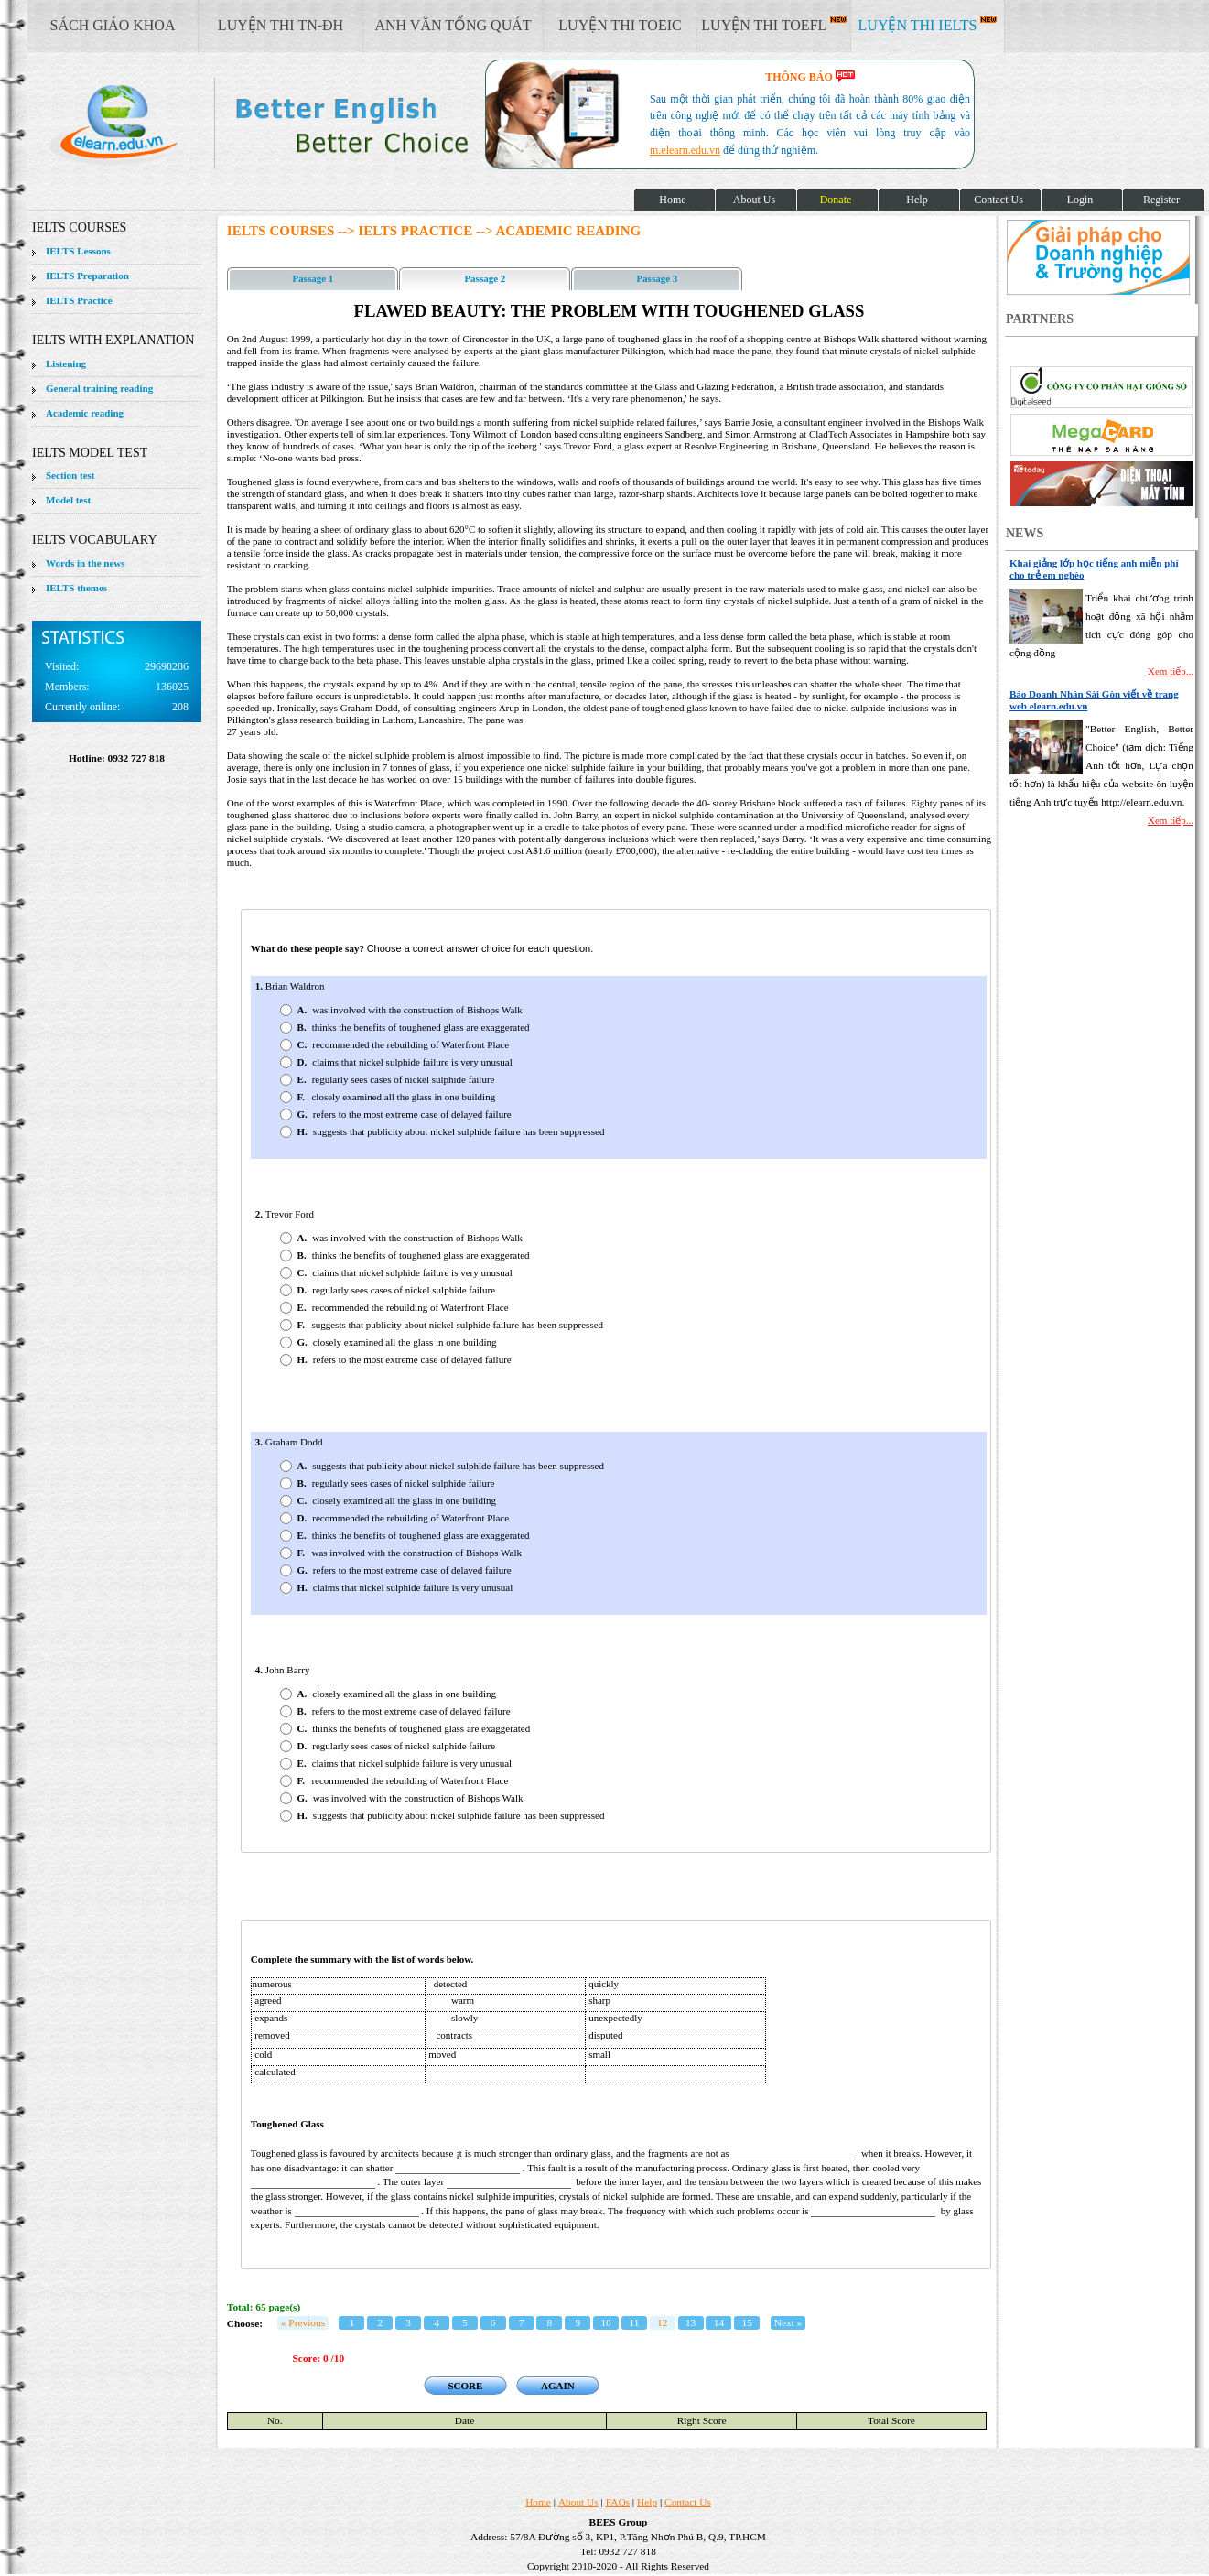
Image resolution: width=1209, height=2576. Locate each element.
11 (634, 2322)
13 (690, 2322)
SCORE (465, 2385)
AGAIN (558, 2385)
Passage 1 (312, 278)
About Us (578, 2501)
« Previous (303, 2322)
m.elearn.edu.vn (685, 150)
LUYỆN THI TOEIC (619, 25)
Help (647, 2501)
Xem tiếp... (1170, 671)
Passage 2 (484, 278)
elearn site (290, 123)
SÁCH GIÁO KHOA (113, 25)
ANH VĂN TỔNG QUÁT (452, 25)
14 (719, 2322)
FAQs (618, 2501)
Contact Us (687, 2501)
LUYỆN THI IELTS (928, 24)
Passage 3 (656, 278)
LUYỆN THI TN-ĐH (280, 25)
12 (662, 2322)
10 (605, 2322)
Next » (788, 2322)
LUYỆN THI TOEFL (773, 24)
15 (747, 2322)
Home (538, 2501)
